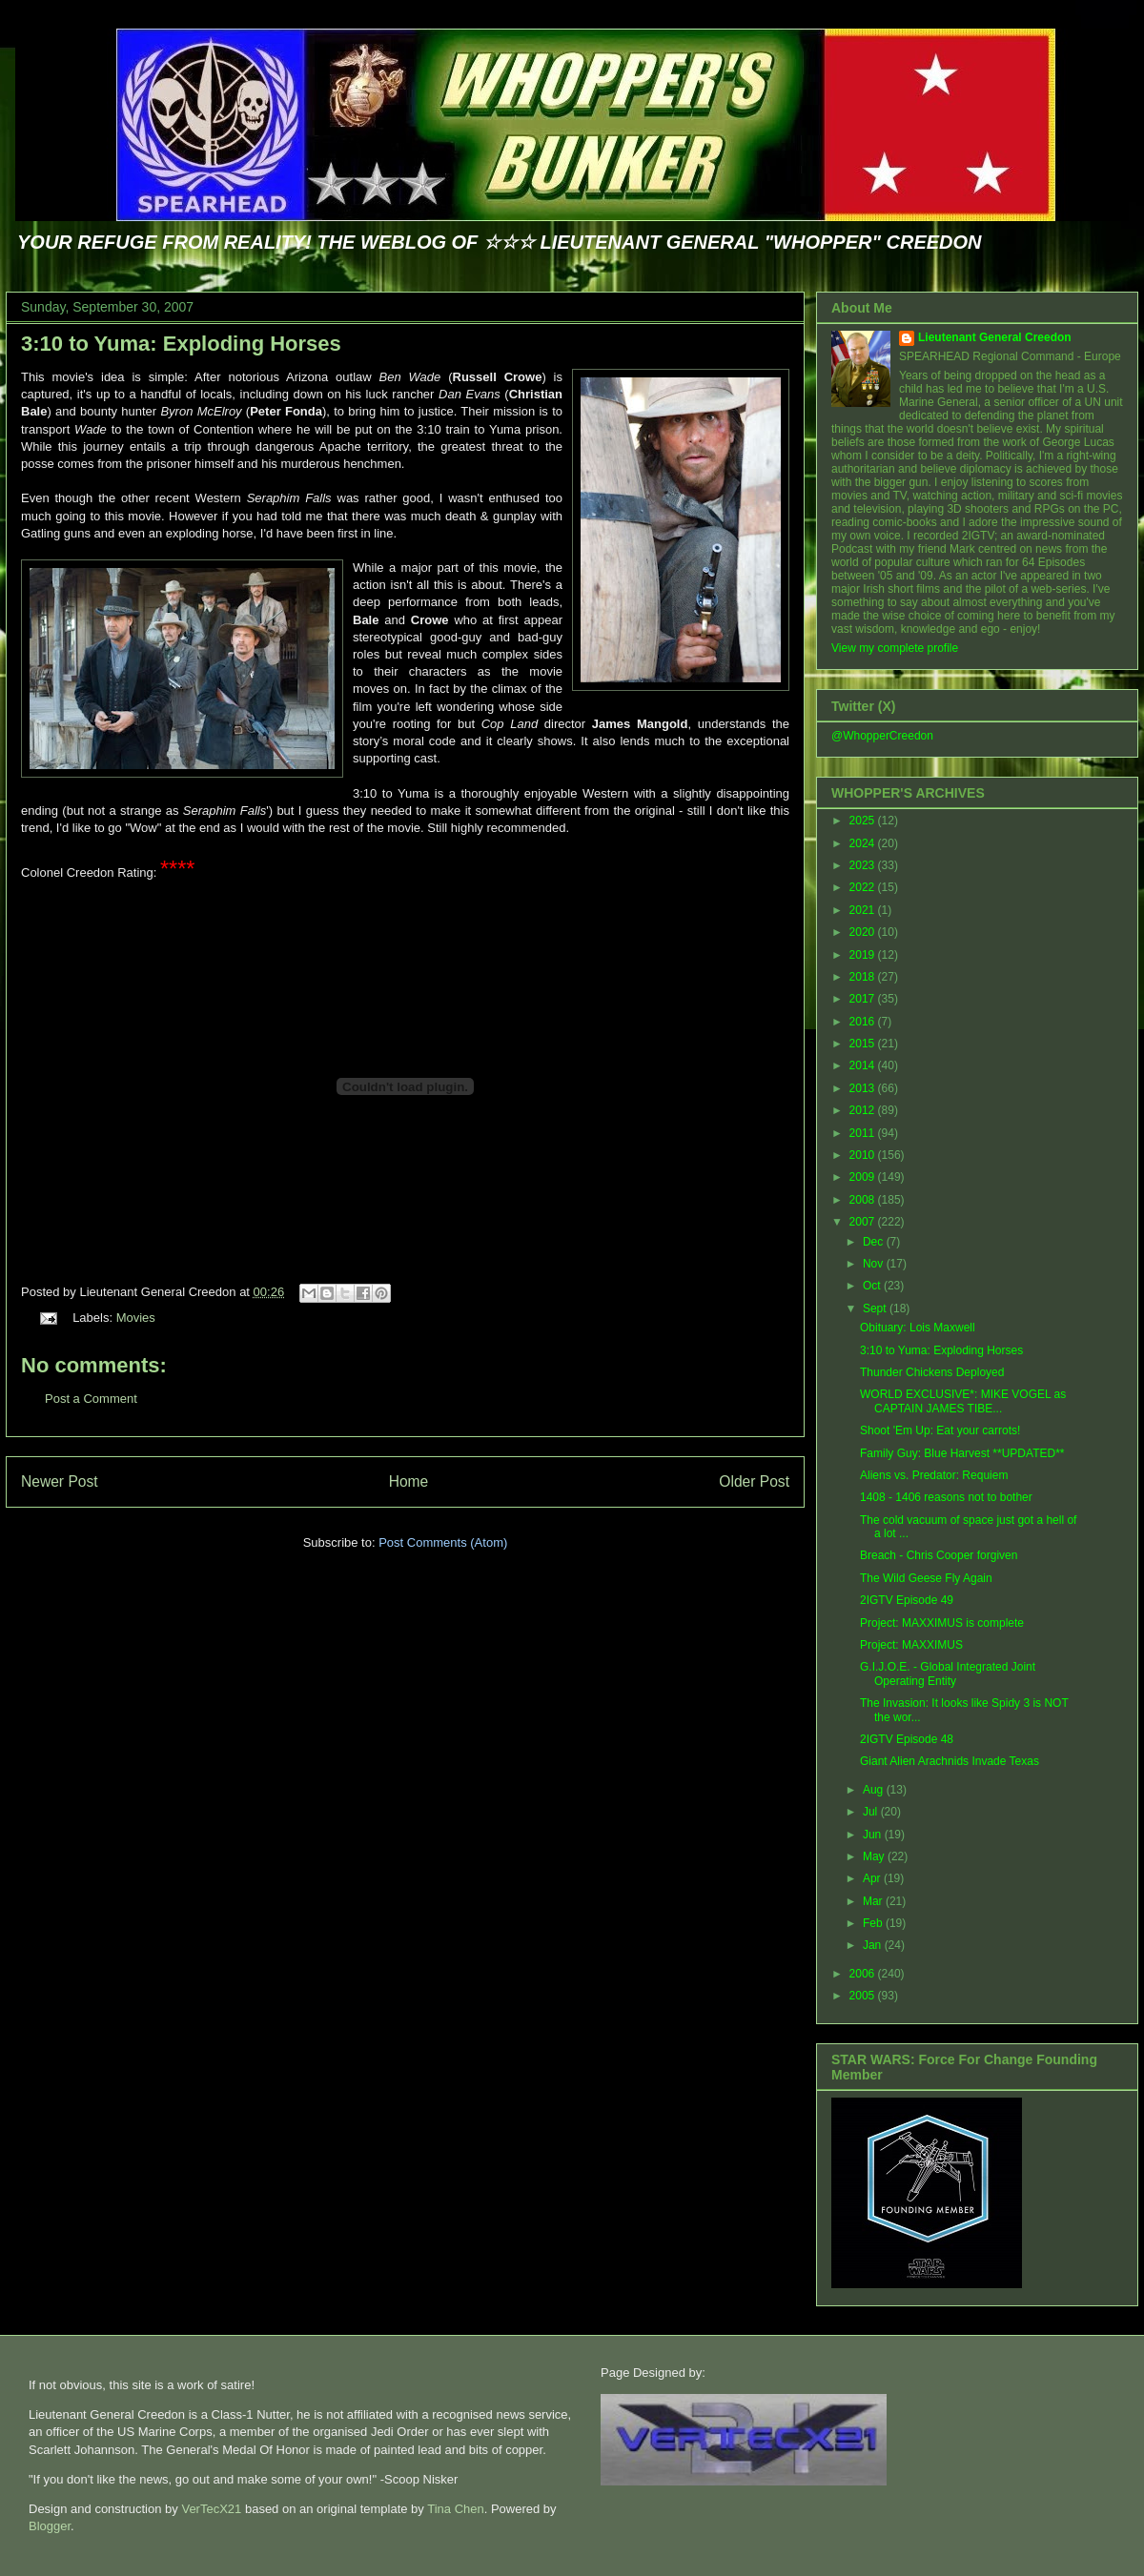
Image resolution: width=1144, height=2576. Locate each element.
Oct (873, 1285)
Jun (874, 1834)
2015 (863, 1043)
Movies (135, 1317)
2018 (863, 977)
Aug (875, 1789)
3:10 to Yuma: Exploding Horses (181, 343)
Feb (874, 1923)
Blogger (50, 2526)
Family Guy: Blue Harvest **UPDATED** (962, 1453)
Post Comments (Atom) (442, 1542)
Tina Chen (455, 2509)
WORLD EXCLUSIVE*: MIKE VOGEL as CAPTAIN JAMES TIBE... (963, 1401)
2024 (863, 843)
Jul (872, 1811)
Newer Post (59, 1481)
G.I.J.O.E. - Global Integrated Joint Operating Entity (947, 1673)
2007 (863, 1221)
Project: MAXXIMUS (911, 1645)
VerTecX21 (211, 2509)
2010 (863, 1155)
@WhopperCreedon (882, 735)
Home (409, 1481)
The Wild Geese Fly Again (926, 1578)
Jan (874, 1945)
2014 (863, 1065)
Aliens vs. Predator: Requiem (934, 1475)
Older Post (754, 1481)
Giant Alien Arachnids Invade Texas (949, 1761)
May (875, 1856)
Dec (875, 1241)
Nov (875, 1263)
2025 (863, 820)
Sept (876, 1308)
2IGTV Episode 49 (906, 1600)
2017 (863, 998)
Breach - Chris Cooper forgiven (938, 1555)
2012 (863, 1110)
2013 (863, 1088)
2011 (863, 1133)
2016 (863, 1021)
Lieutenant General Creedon (995, 337)
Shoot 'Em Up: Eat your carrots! (940, 1430)
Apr (873, 1878)
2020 (863, 932)
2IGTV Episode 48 (906, 1739)
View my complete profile (894, 648)
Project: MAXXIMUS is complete (942, 1623)
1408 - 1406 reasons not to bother (946, 1497)
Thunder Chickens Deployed (932, 1372)
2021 (863, 910)
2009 (863, 1177)
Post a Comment (91, 1398)
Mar (874, 1901)
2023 (863, 865)
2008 (863, 1200)
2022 (863, 887)
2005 (863, 1995)
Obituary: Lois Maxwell (917, 1327)
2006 (863, 1973)
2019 (863, 955)
